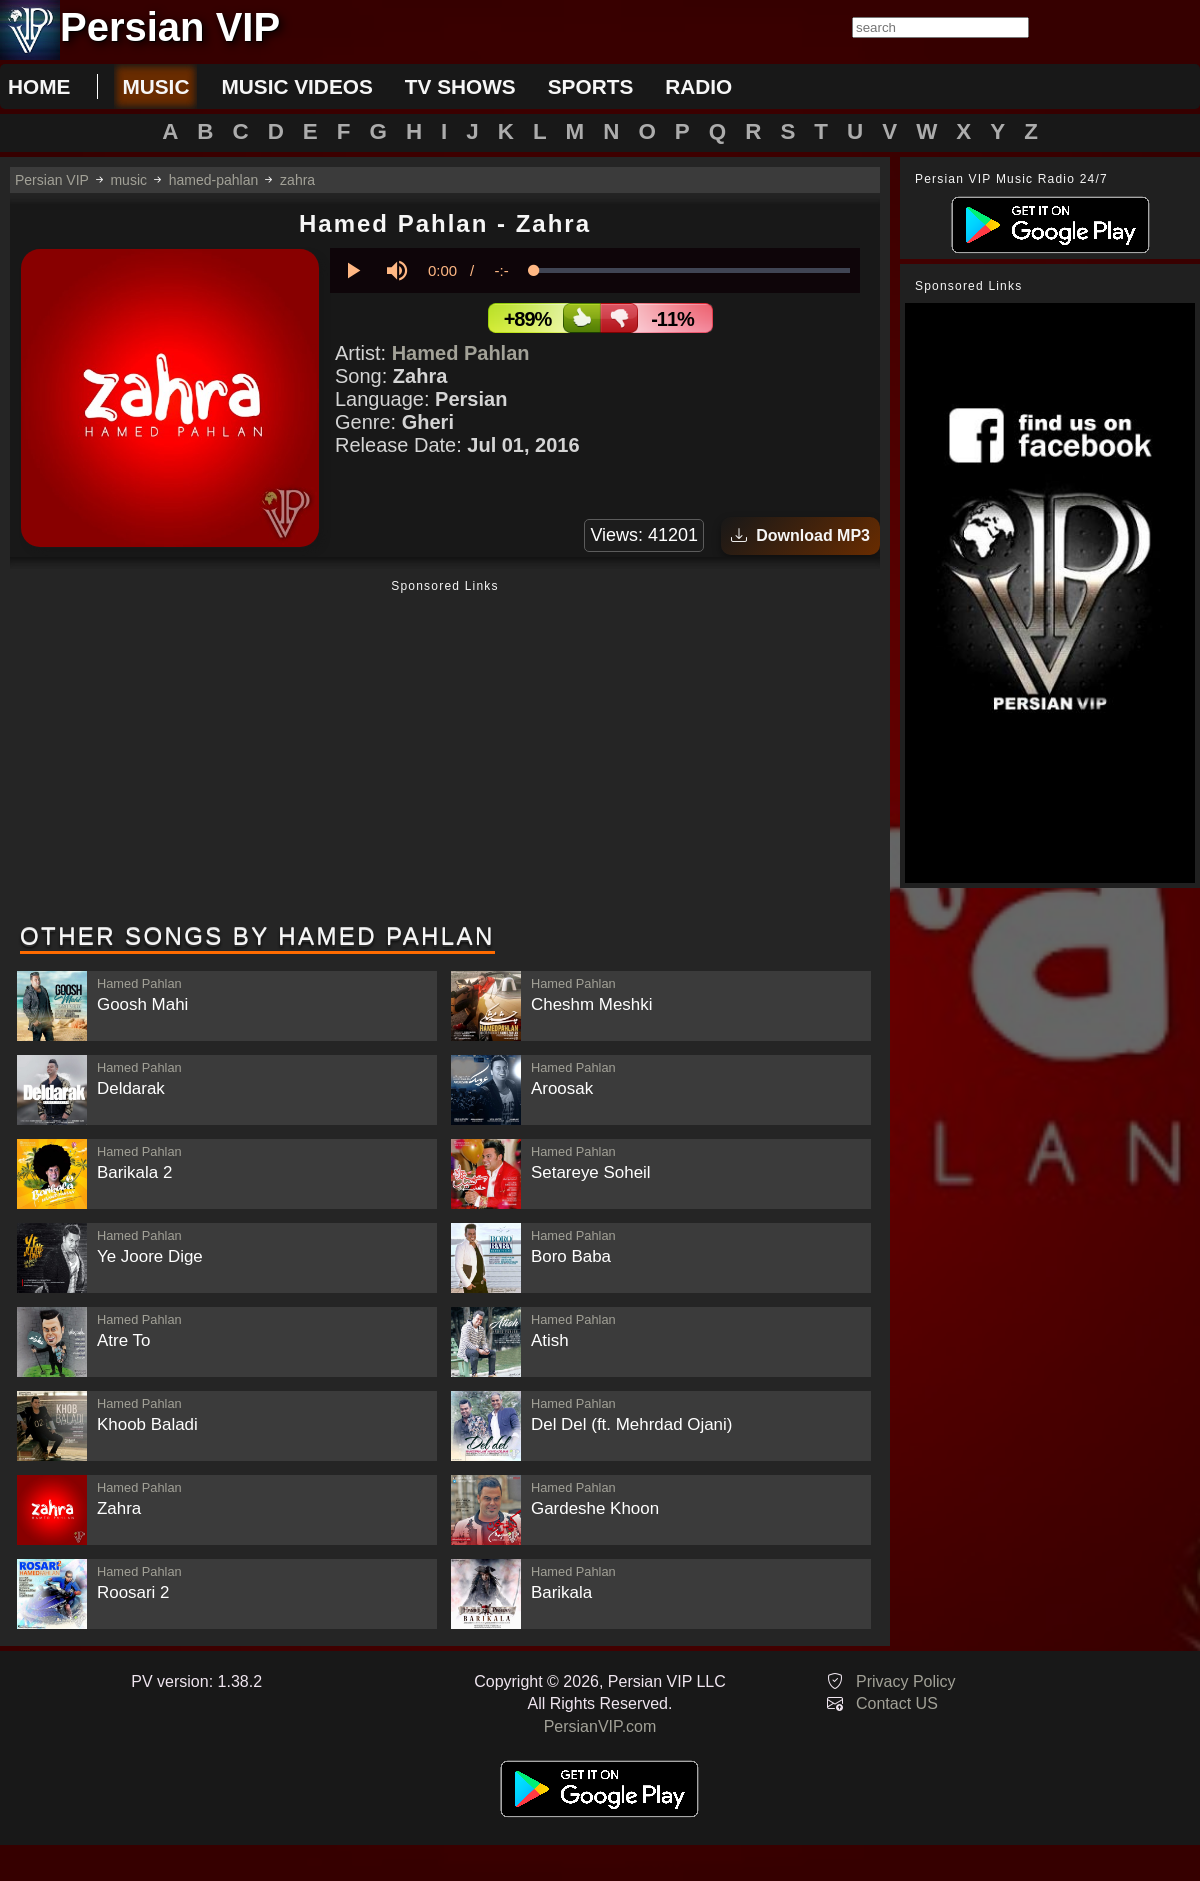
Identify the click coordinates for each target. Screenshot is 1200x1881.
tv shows (460, 86)
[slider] (692, 270)
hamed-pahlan (214, 180)
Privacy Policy (906, 1681)
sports (591, 86)
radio (698, 86)
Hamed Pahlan (461, 353)
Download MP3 (800, 535)
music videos (296, 86)
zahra (297, 180)
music (155, 86)
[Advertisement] (445, 753)
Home (39, 86)
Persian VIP (52, 180)
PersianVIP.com (600, 1726)
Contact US (897, 1703)
